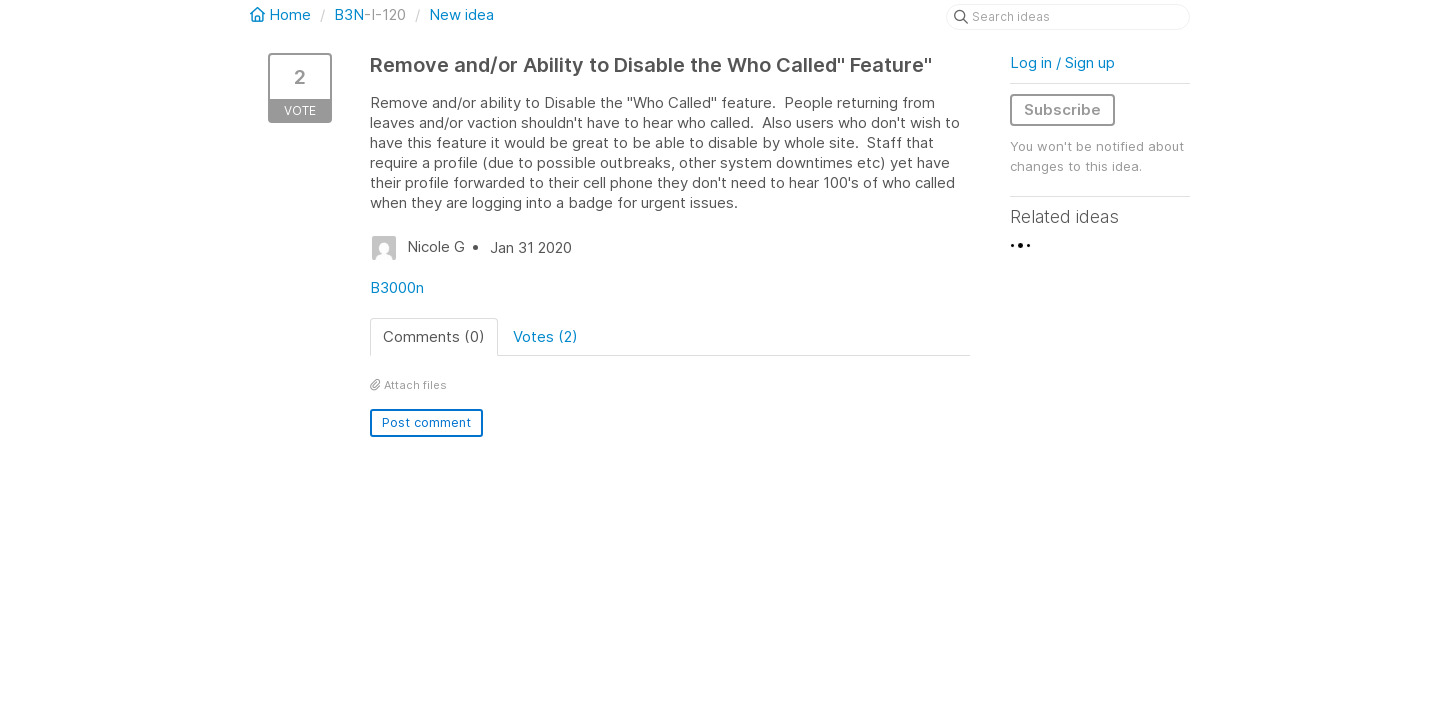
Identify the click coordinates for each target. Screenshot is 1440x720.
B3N (349, 14)
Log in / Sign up (1062, 62)
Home (282, 14)
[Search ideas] (1068, 17)
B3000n (397, 287)
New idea (461, 14)
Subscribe (1062, 109)
